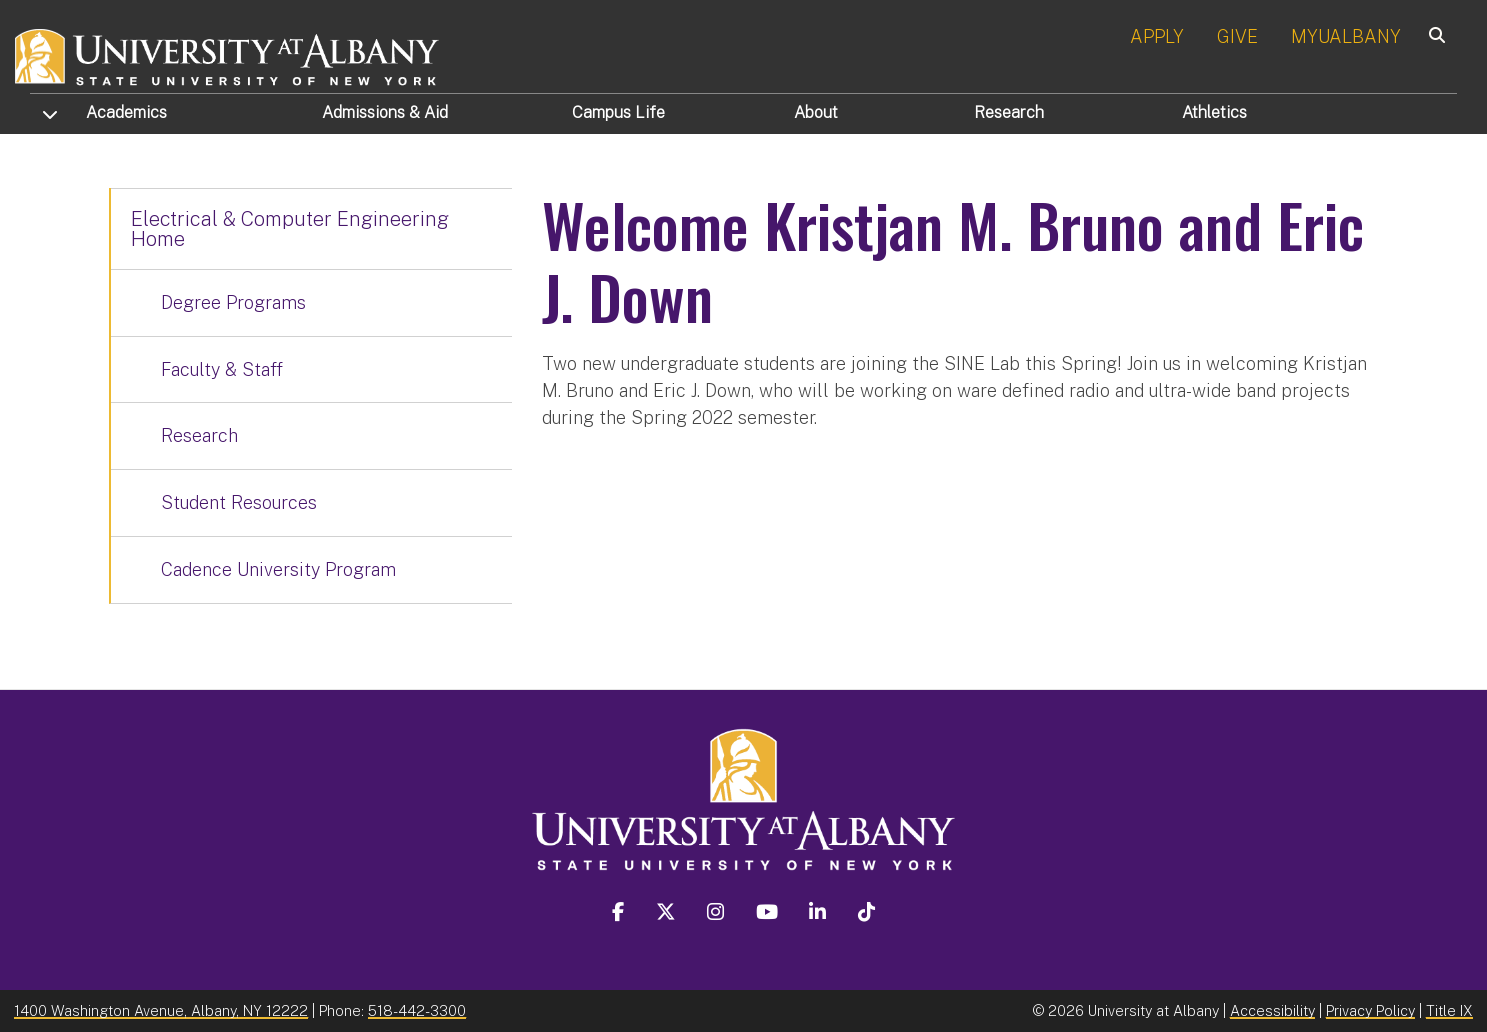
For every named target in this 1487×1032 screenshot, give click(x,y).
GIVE (1237, 36)
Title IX (1449, 1010)
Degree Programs (233, 302)
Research (1009, 112)
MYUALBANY (1346, 36)
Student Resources (239, 502)
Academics (126, 112)
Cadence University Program (278, 569)
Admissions (385, 112)
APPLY (1157, 36)
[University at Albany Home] (228, 54)
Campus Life (618, 112)
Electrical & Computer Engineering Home (290, 229)
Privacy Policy (1370, 1010)
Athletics (1214, 112)
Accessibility (1272, 1010)
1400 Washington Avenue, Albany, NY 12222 (161, 1010)
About (816, 112)
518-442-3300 (417, 1010)
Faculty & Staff (222, 369)
